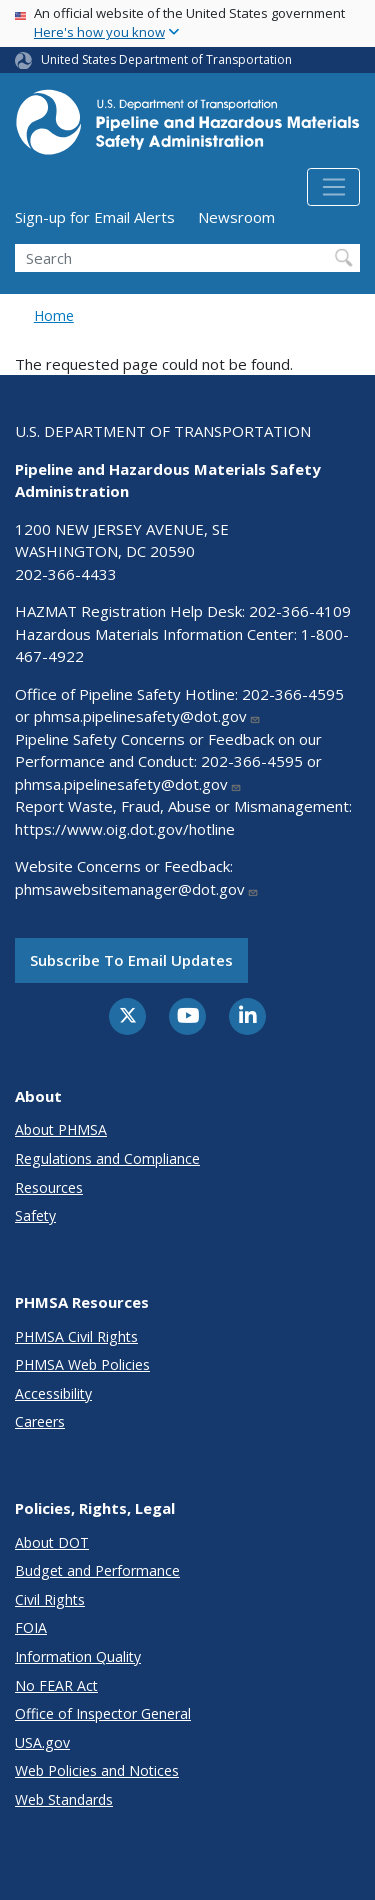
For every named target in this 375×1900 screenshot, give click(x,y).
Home (54, 315)
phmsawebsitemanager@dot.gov (137, 889)
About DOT (52, 1542)
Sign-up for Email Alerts (95, 217)
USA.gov (42, 1742)
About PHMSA (61, 1129)
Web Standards (64, 1799)
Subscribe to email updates (131, 960)
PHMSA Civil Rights (76, 1336)
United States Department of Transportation (166, 59)
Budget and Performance (97, 1570)
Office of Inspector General (103, 1713)
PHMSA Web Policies (82, 1364)
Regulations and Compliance (107, 1158)
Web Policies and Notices (97, 1770)
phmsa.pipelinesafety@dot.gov (147, 716)
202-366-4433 (66, 574)
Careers (40, 1421)
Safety (35, 1215)
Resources (49, 1187)
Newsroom (236, 217)
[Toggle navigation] (333, 187)
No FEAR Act (56, 1685)
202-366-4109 (300, 611)
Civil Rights (50, 1599)
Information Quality (78, 1656)
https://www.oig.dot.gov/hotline (125, 829)
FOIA (31, 1627)
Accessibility (53, 1393)
